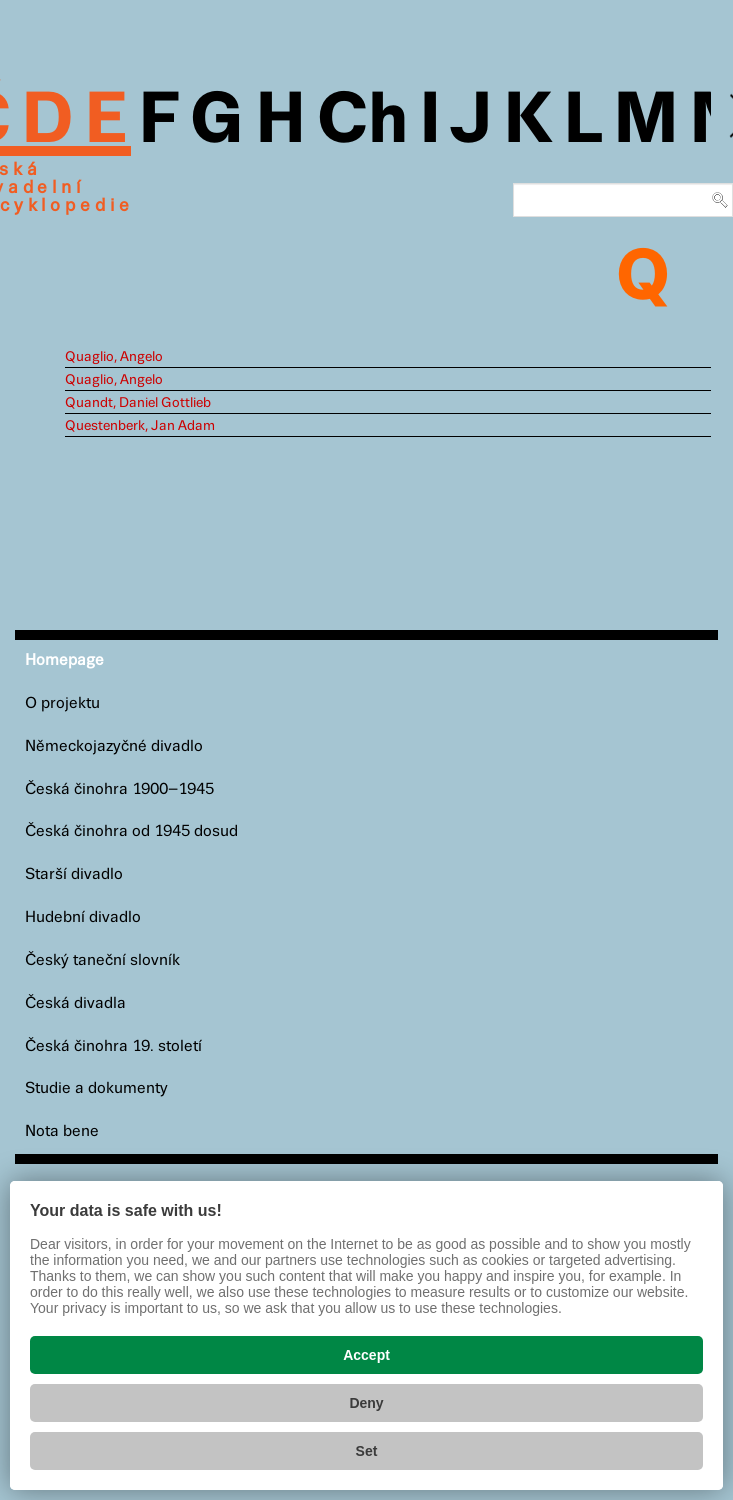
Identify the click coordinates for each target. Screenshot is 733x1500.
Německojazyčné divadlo (114, 746)
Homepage (64, 660)
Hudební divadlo (83, 917)
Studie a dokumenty (96, 1088)
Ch (362, 122)
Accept (366, 1355)
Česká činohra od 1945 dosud (131, 831)
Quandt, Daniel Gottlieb (138, 403)
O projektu (62, 703)
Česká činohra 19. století (113, 1046)
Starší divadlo (74, 874)
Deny (366, 1403)
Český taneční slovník (102, 960)
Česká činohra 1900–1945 (119, 789)
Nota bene (62, 1131)
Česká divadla (75, 1003)
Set (367, 1451)
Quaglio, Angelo (114, 357)
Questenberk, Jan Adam (140, 426)
